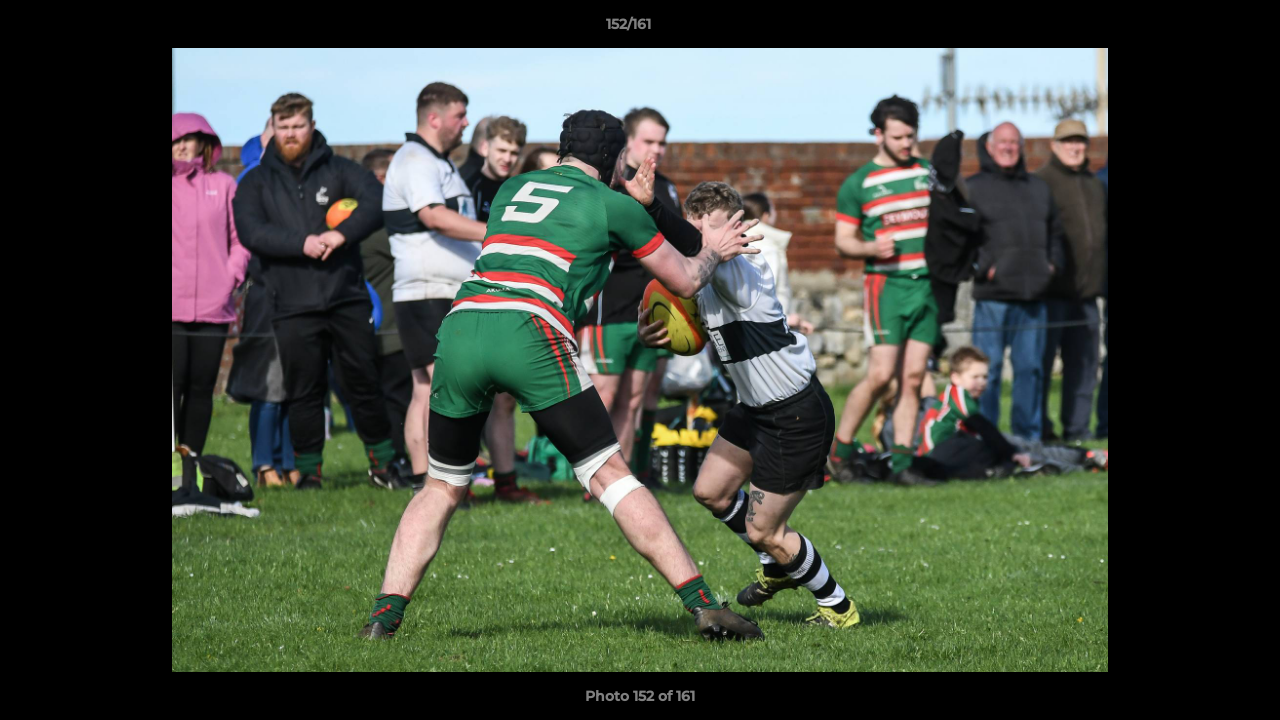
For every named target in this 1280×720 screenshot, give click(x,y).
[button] (1196, 29)
